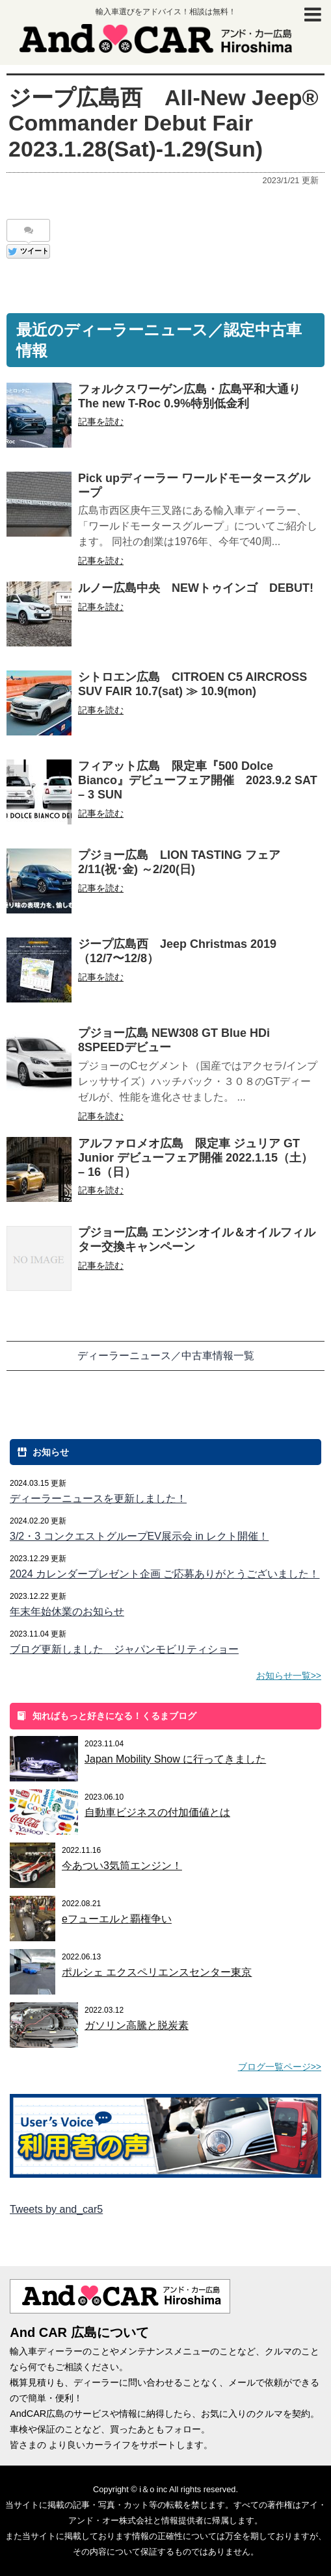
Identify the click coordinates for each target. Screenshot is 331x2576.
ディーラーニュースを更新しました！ (98, 1498)
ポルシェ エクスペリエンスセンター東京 (157, 1972)
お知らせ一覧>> (288, 1675)
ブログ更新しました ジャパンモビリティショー (124, 1649)
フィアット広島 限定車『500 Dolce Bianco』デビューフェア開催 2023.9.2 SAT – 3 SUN (197, 780)
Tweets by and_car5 (56, 2209)
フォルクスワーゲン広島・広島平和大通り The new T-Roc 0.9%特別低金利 (195, 396)
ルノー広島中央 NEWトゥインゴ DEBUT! (195, 587)
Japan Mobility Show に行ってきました (175, 1759)
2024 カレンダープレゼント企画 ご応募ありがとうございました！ (164, 1573)
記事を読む (101, 421)
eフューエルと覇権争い (117, 1918)
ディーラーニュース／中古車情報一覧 (165, 1355)
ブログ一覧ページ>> (279, 2066)
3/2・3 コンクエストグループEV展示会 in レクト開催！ (139, 1536)
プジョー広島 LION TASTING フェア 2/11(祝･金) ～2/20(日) (185, 862)
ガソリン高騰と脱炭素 (137, 2025)
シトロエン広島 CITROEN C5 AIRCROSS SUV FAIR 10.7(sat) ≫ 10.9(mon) (192, 684)
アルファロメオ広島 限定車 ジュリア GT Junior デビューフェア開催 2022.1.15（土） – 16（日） (195, 1158)
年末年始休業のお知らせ (67, 1611)
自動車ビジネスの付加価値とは (157, 1812)
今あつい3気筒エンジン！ (122, 1865)
